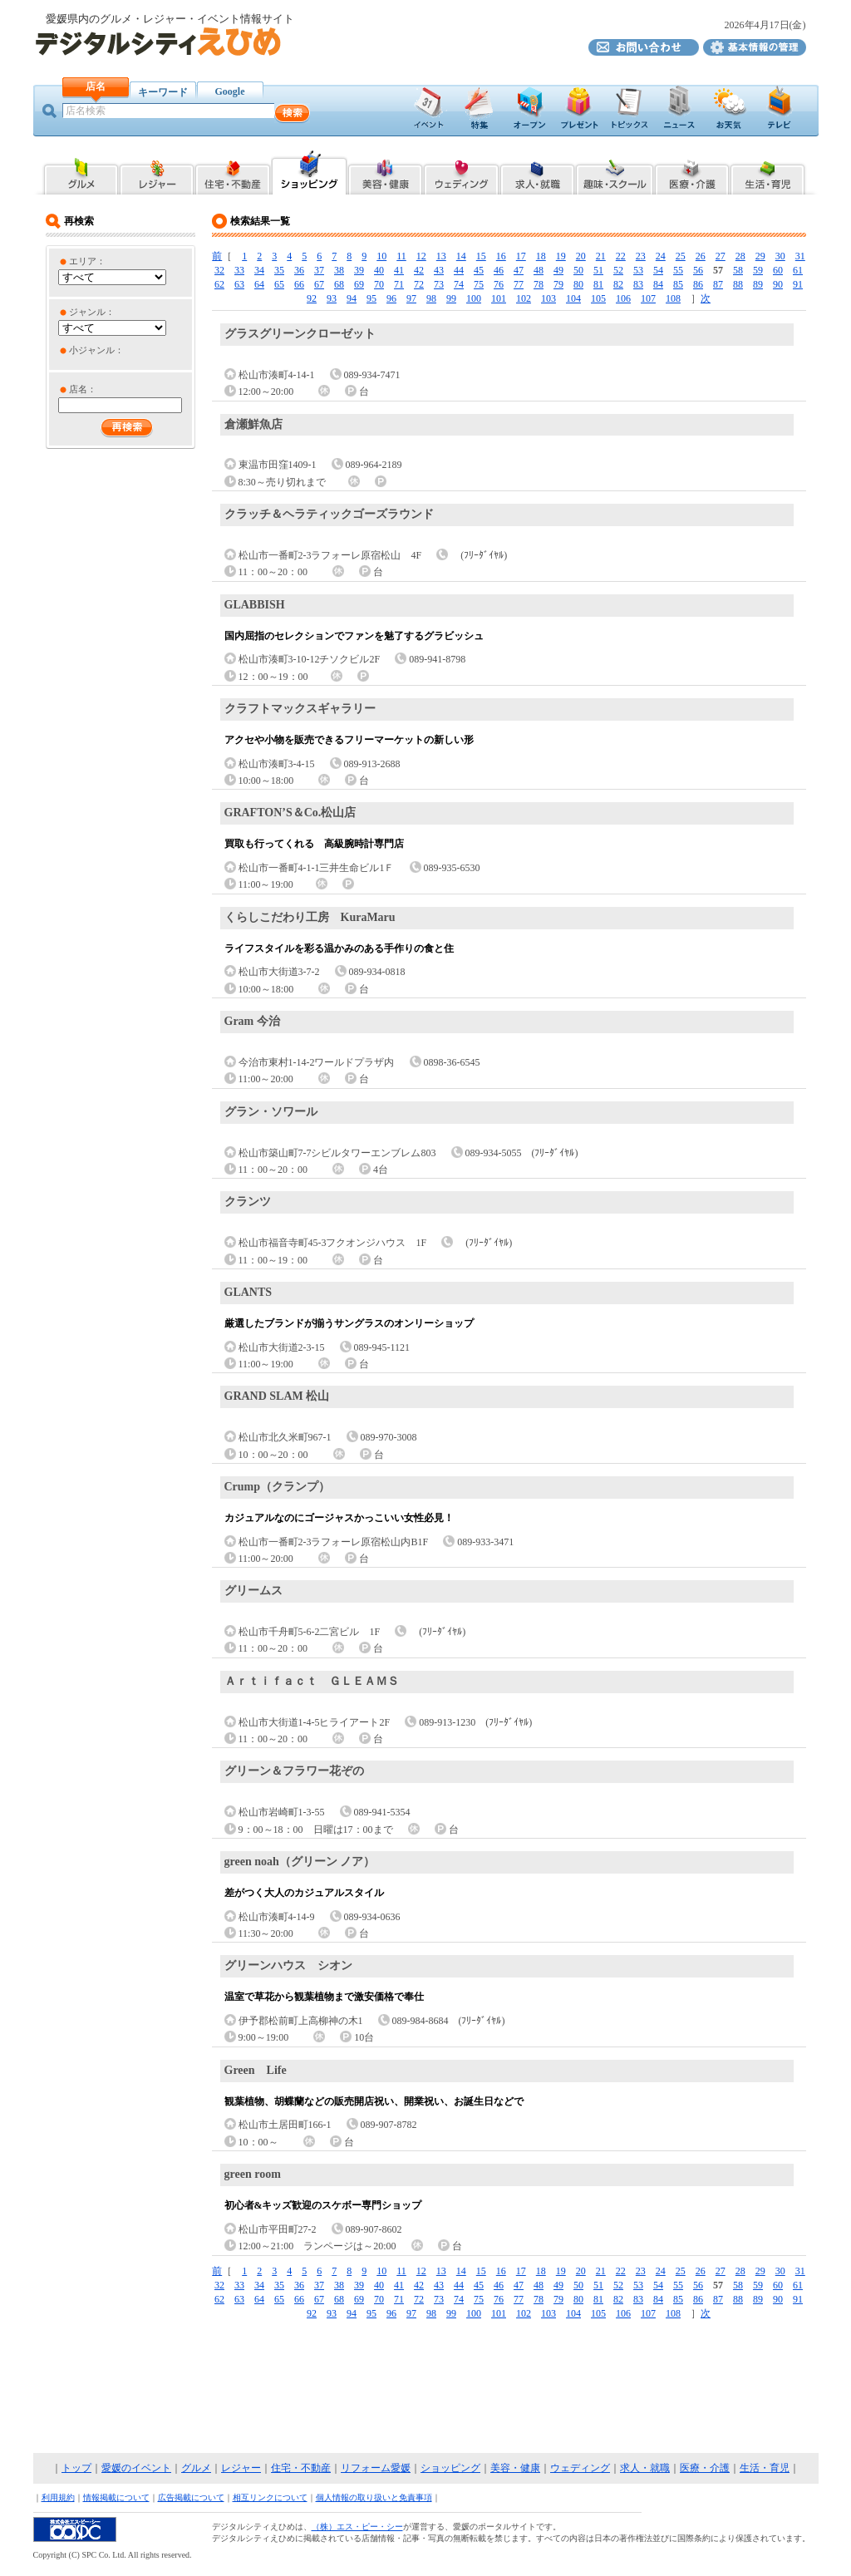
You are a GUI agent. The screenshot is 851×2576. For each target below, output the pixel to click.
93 (332, 298)
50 (578, 270)
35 (279, 270)
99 (451, 298)
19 (561, 256)
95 (371, 298)
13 (441, 256)
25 (681, 256)
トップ (76, 2468)
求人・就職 (645, 2468)
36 (299, 270)
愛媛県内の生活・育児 (768, 172)
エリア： (87, 261)
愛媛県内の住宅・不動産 (232, 172)
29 (760, 256)
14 (461, 256)
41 (399, 270)
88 (738, 284)
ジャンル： (92, 312)
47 (519, 270)
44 (459, 270)
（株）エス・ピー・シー (357, 2526)
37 (319, 270)
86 (698, 284)
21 (601, 256)
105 (598, 298)
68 (339, 284)
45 (479, 270)
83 (638, 284)
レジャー (241, 2468)
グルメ (196, 2468)
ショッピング (450, 2468)
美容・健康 (515, 2468)
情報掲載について (116, 2497)
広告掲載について (191, 2497)
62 (219, 284)
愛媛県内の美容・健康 (385, 172)
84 (658, 284)
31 (800, 256)
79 (558, 284)
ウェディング (580, 2468)
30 (780, 256)
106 (623, 298)
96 (391, 298)
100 (473, 298)
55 (678, 270)
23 (641, 256)
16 (501, 256)
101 (498, 298)
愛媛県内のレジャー (156, 172)
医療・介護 (705, 2468)
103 (548, 298)
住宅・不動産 (301, 2468)
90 (778, 284)
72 (419, 284)
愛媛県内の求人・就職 (537, 172)
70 (379, 284)
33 (239, 270)
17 (521, 256)
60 (778, 270)
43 (439, 270)
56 (698, 270)
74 (459, 284)
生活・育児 (765, 2468)
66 (299, 284)
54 (658, 270)
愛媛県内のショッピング (309, 172)
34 (259, 270)
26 (701, 256)
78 (539, 284)
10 (381, 256)
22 (621, 256)
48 (539, 270)
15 (481, 256)
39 (359, 270)
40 (379, 270)
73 (439, 284)
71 (399, 284)
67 (319, 284)
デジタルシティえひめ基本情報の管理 (754, 47)
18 (541, 256)
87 (718, 284)
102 (523, 298)
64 (259, 284)
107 (648, 298)
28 (740, 256)
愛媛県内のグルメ (80, 172)
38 (339, 270)
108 (673, 298)
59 (758, 270)
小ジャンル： (96, 350)
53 (638, 270)
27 (721, 256)
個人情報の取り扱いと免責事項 (374, 2497)
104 (573, 298)
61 (798, 270)
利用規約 (58, 2497)
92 (312, 298)
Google (230, 91)
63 (239, 284)
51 (598, 270)
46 (499, 270)
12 (421, 256)
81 (598, 284)
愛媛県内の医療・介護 (692, 172)
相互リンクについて (270, 2497)
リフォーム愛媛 (376, 2468)
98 (431, 298)
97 (411, 298)
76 (499, 284)
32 (219, 270)
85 (678, 284)
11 (401, 256)
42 (419, 270)
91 (798, 284)
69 (359, 284)
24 (661, 256)
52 (618, 270)
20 (581, 256)
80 (578, 284)
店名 (96, 86)
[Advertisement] (425, 2387)
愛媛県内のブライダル (461, 172)
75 (479, 284)
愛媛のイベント (136, 2468)
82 (618, 284)
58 (738, 270)
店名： (82, 389)
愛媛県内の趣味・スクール (614, 172)
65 (279, 284)
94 (352, 298)
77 (519, 284)
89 (758, 284)
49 (558, 270)
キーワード (163, 92)
